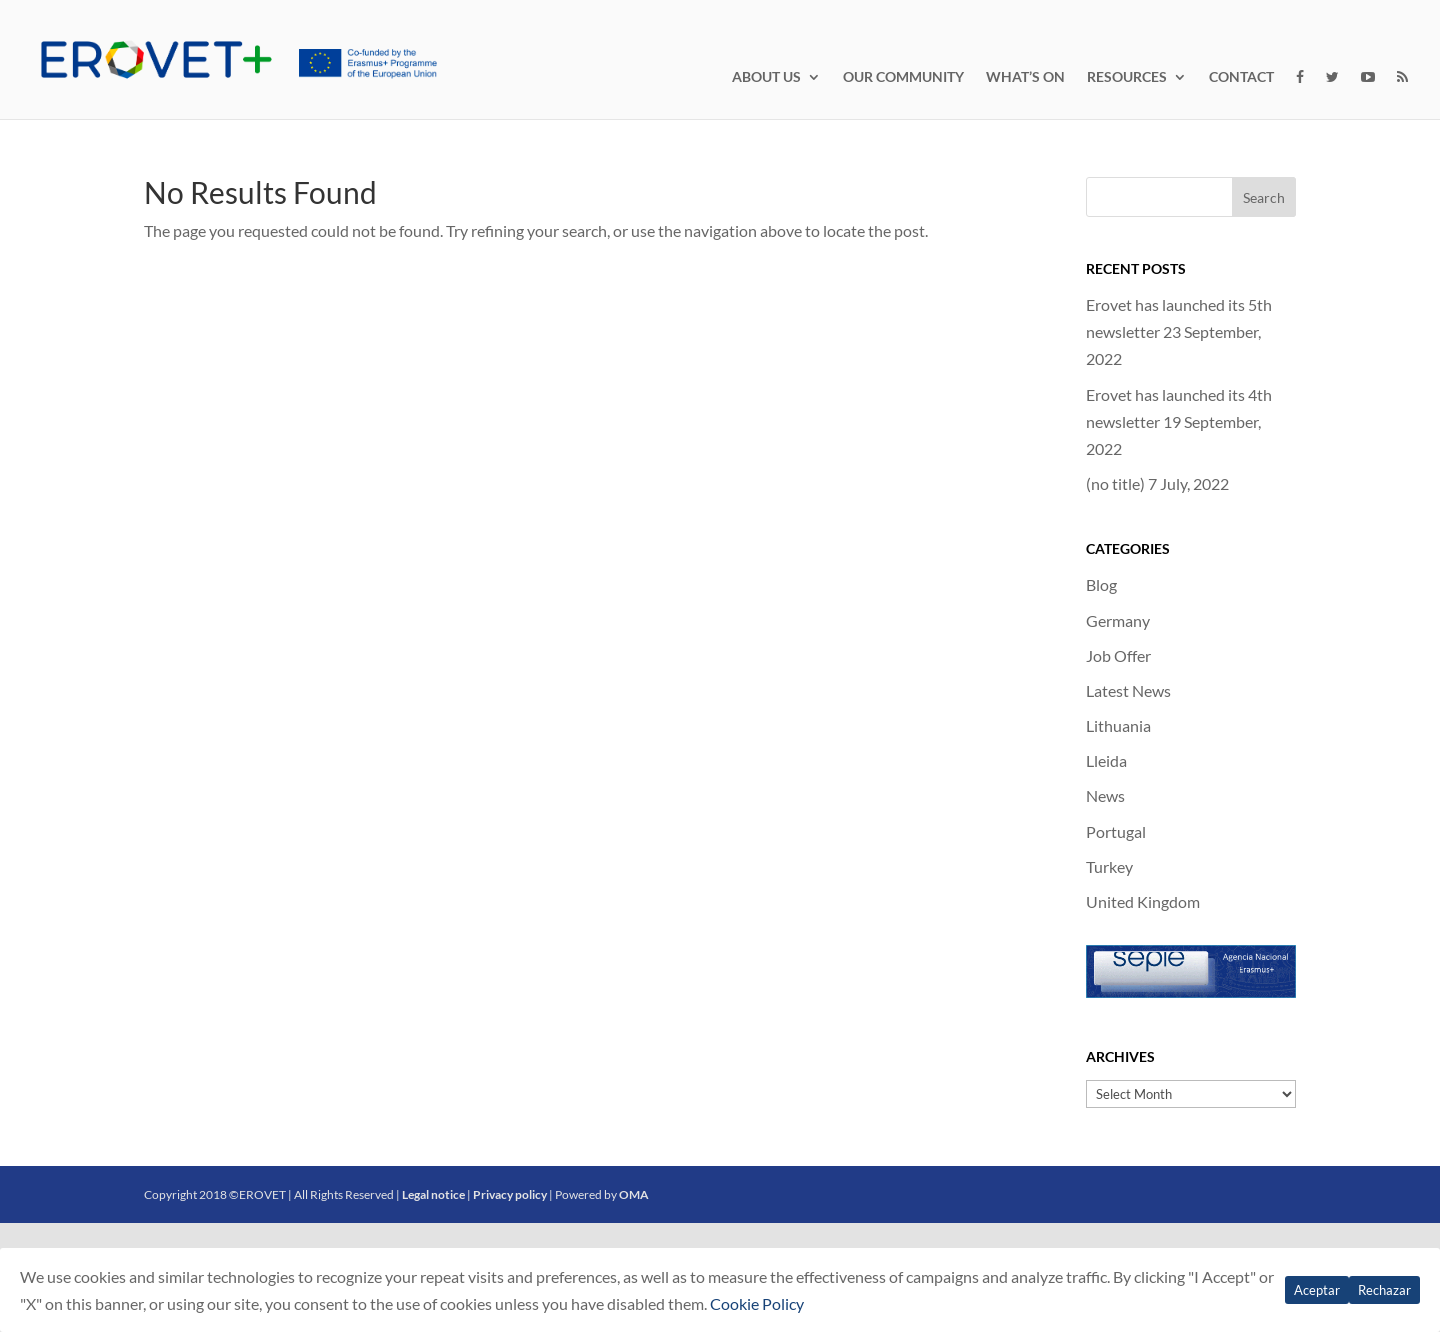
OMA (634, 1194)
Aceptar (1317, 1290)
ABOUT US (766, 77)
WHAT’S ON (1025, 77)
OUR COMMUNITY (903, 77)
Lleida (1106, 760)
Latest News (1128, 690)
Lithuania (1118, 725)
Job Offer (1118, 655)
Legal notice (433, 1194)
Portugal (1116, 831)
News (1105, 795)
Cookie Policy (757, 1303)
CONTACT (1241, 77)
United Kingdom (1143, 901)
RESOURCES (1127, 77)
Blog (1101, 584)
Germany (1118, 620)
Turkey (1109, 866)
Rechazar (1384, 1290)
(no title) (1115, 483)
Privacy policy (510, 1194)
